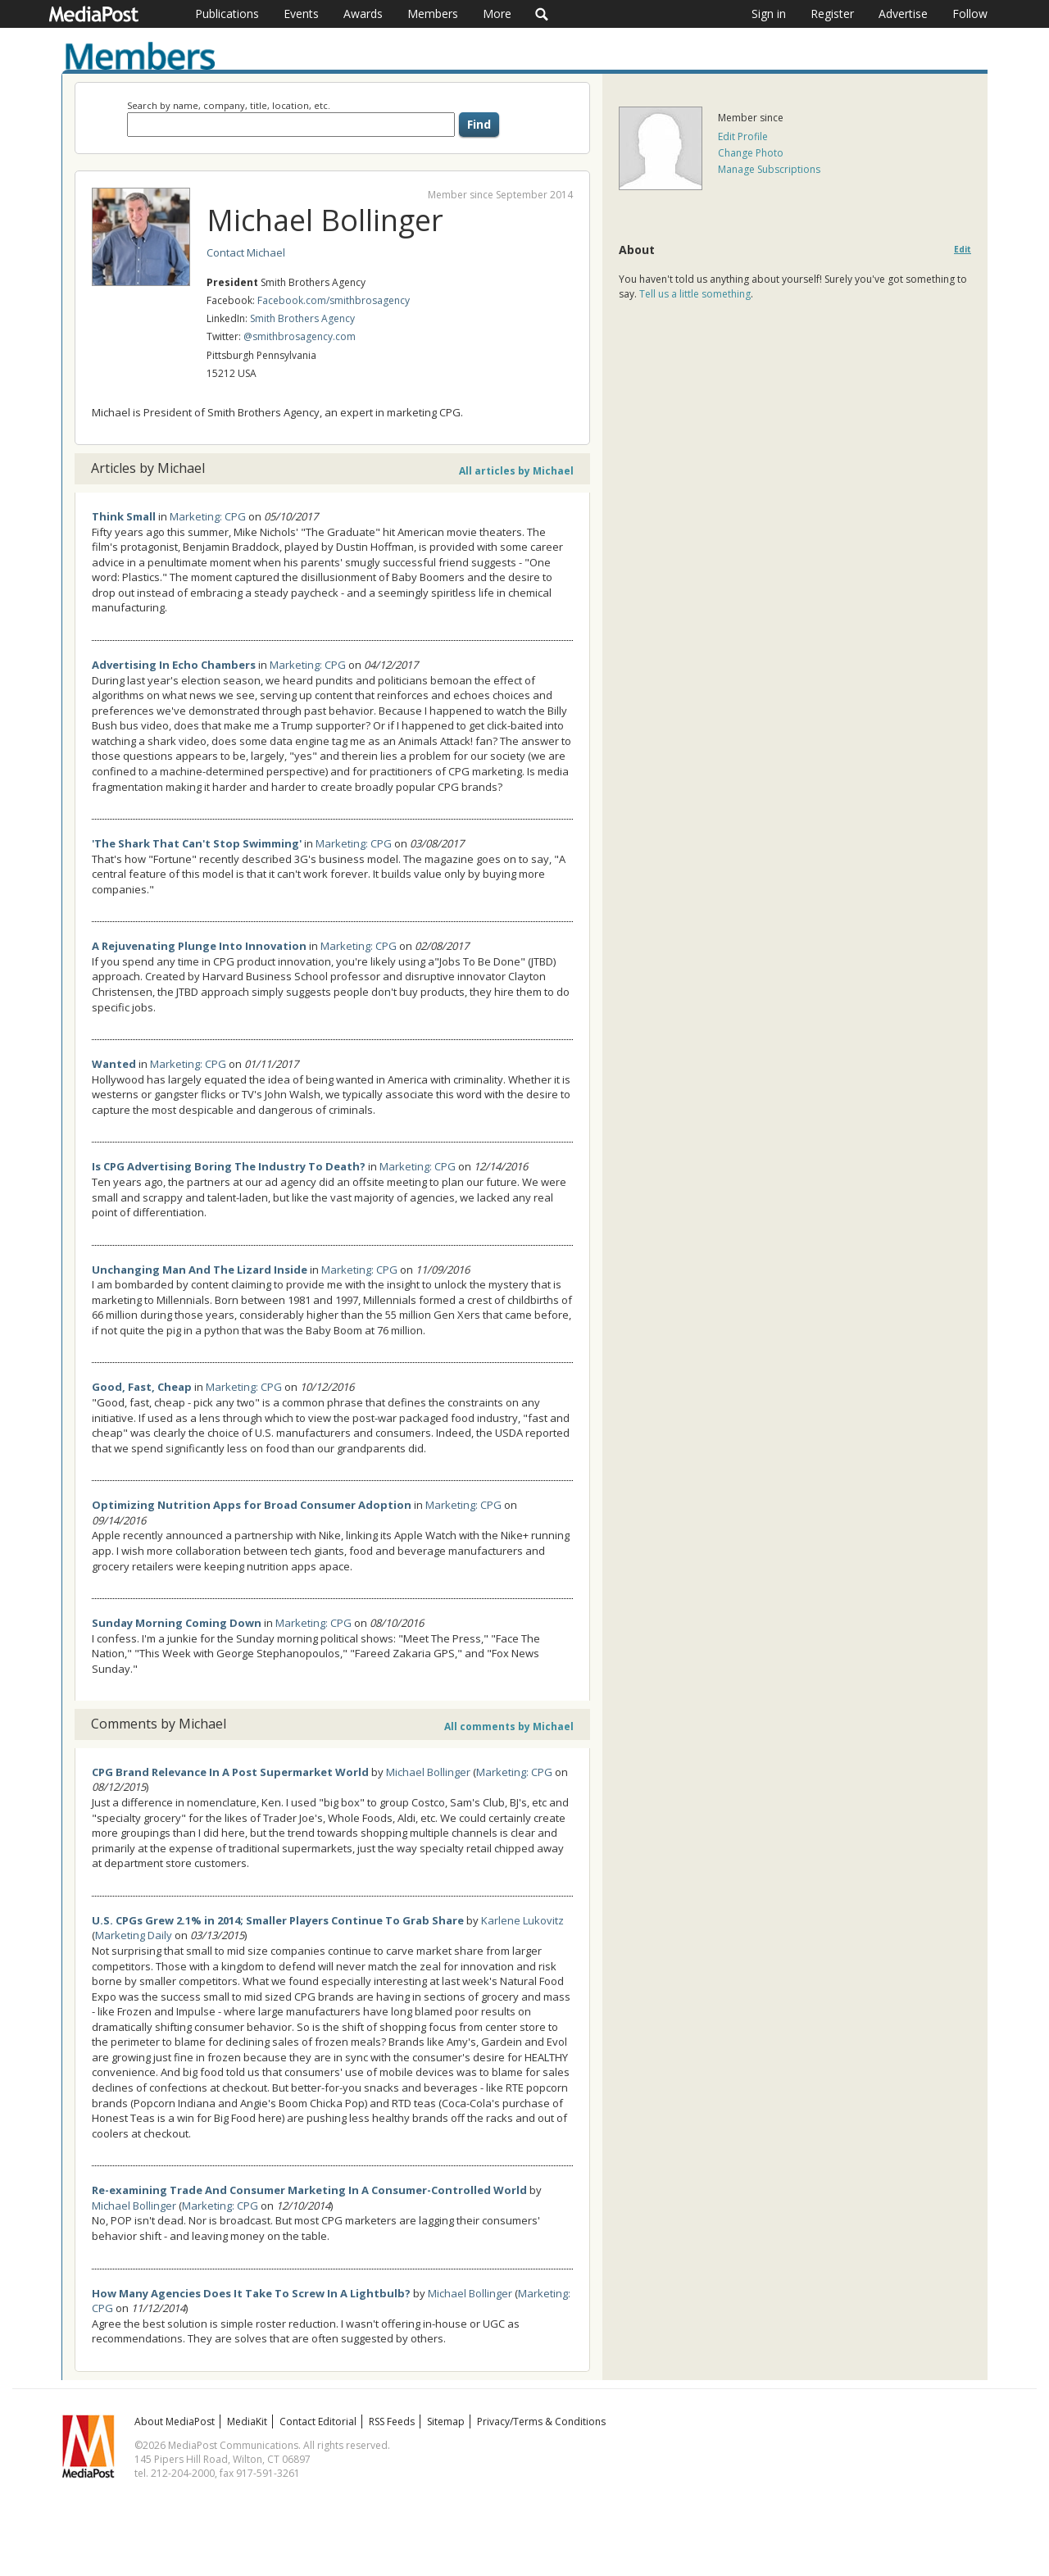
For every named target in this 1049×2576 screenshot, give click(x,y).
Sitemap (446, 2421)
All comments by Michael (509, 1726)
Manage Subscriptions (769, 169)
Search (542, 14)
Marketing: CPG (208, 516)
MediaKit (247, 2421)
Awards (363, 13)
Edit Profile (743, 136)
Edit (962, 249)
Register (832, 13)
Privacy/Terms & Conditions (541, 2421)
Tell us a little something (695, 294)
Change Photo (750, 153)
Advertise (903, 13)
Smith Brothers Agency (302, 318)
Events (301, 13)
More (497, 13)
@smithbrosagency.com (299, 336)
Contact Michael (246, 252)
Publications (227, 13)
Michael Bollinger (428, 1772)
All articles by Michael (516, 471)
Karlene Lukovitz (522, 1920)
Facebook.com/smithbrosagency (333, 300)
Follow (970, 13)
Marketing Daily (133, 1935)
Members (432, 13)
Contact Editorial (317, 2421)
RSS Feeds (392, 2421)
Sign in (769, 13)
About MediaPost (174, 2421)
